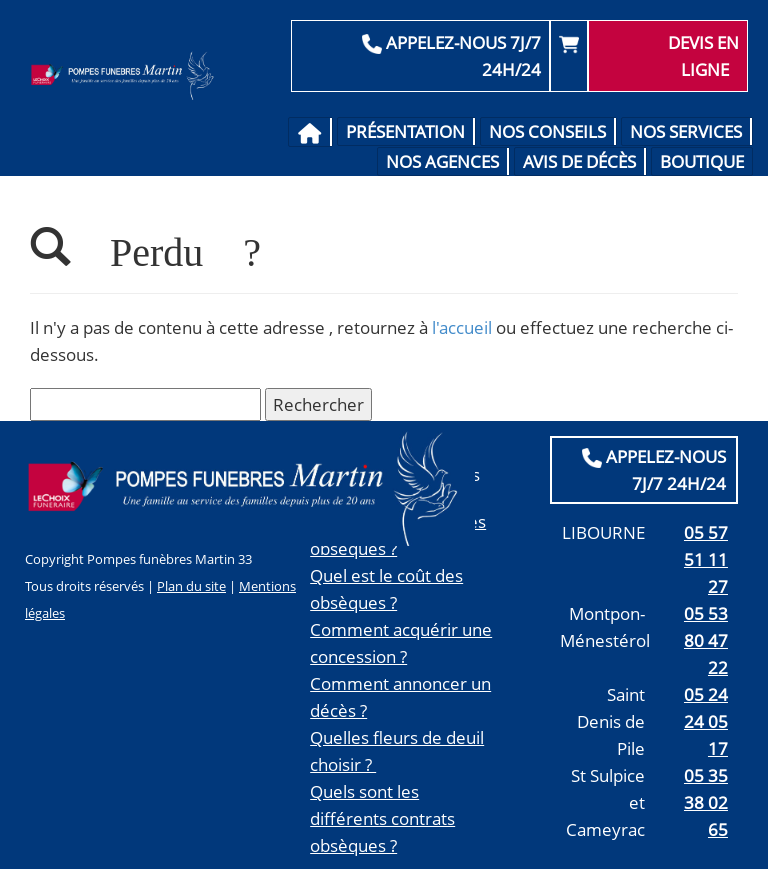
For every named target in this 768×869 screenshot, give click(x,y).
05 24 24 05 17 (706, 721)
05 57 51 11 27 (706, 559)
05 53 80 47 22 (706, 640)
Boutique (702, 161)
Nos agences (442, 161)
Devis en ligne (703, 56)
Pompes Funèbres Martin (125, 75)
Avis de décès (579, 161)
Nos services (686, 131)
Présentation (405, 131)
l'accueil (462, 327)
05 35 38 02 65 (706, 802)
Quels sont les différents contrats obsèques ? (382, 818)
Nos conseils (547, 131)
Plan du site (191, 586)
